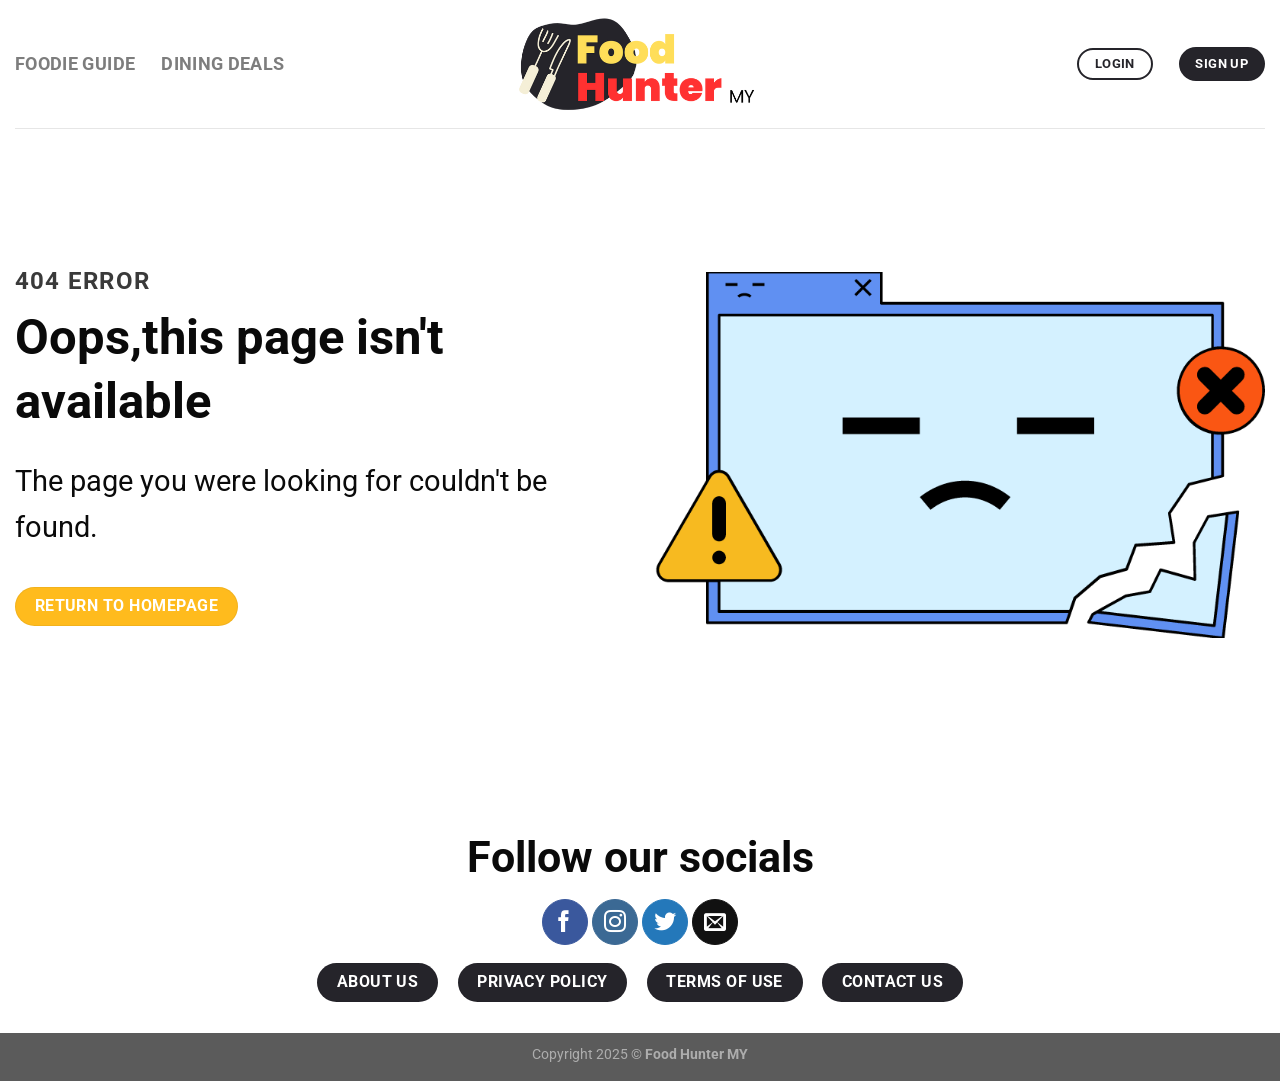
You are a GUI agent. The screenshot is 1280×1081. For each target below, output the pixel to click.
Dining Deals (222, 64)
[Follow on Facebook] (565, 922)
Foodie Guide (75, 64)
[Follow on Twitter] (665, 922)
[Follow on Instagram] (615, 922)
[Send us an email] (715, 922)
